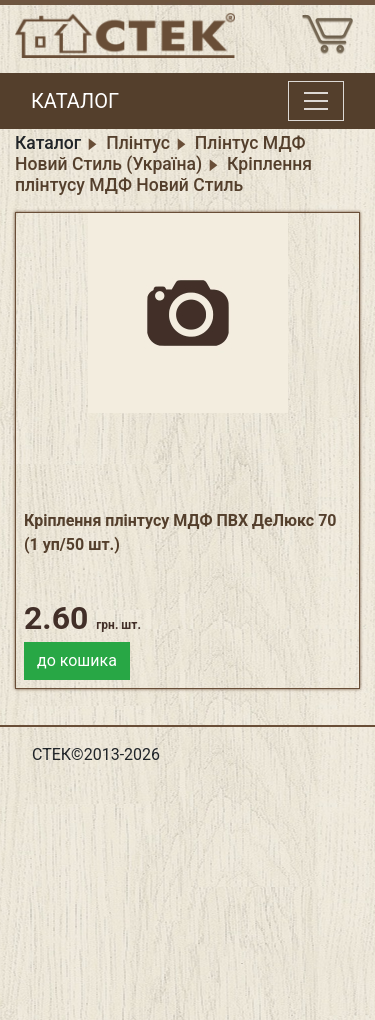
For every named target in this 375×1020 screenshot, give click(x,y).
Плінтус (138, 143)
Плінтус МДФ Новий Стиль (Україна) (160, 153)
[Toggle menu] (316, 101)
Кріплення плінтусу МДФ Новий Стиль (163, 174)
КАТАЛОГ (75, 101)
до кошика (77, 660)
